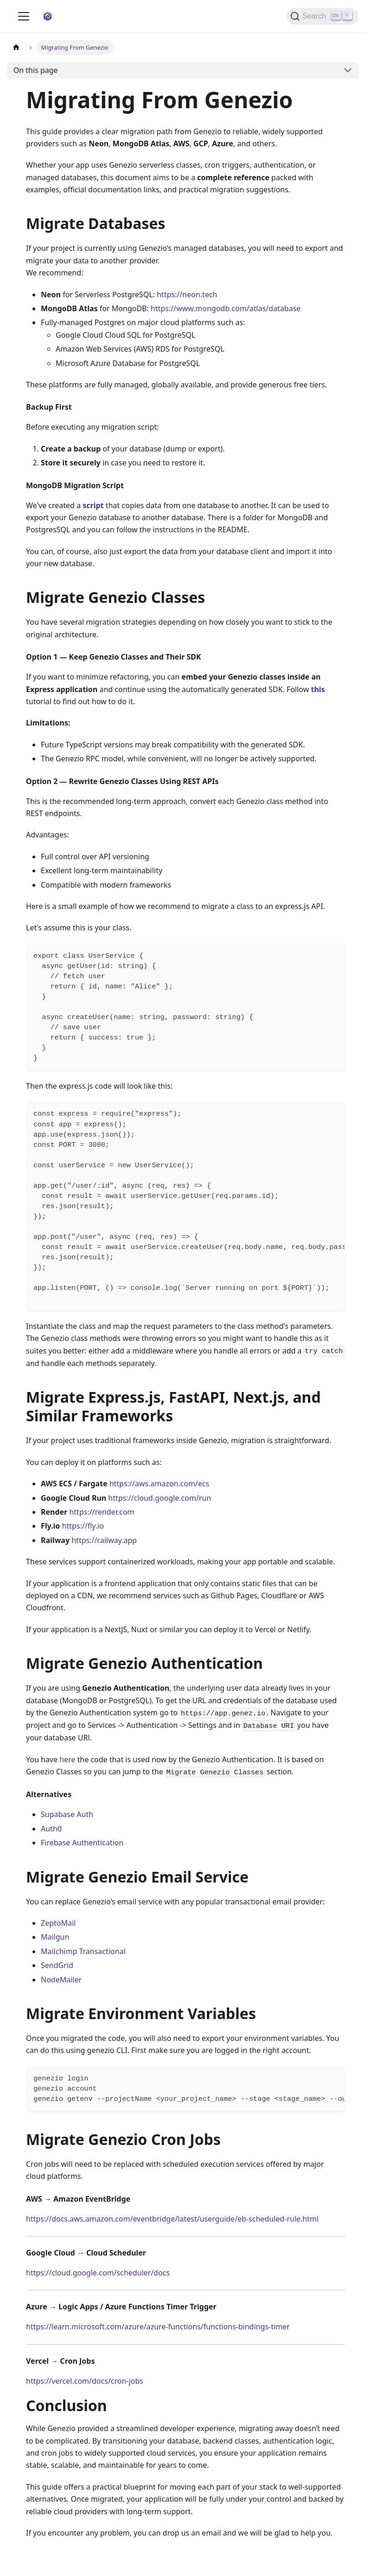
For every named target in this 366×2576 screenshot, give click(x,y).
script (93, 505)
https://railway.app (104, 1540)
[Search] (323, 16)
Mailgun (55, 1937)
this (318, 689)
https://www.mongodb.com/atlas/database (226, 308)
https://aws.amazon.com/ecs (159, 1483)
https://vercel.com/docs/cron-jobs (84, 2381)
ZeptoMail (58, 1923)
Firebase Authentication (82, 1842)
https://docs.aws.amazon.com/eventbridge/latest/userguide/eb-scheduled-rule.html (172, 2219)
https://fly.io (83, 1526)
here (67, 1759)
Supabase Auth (67, 1814)
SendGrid (57, 1965)
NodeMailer (61, 1979)
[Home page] (16, 47)
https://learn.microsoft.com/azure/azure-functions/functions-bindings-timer (158, 2326)
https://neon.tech (187, 294)
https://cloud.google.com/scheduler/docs (98, 2273)
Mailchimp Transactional (83, 1951)
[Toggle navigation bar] (24, 16)
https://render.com (101, 1512)
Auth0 (51, 1829)
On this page (35, 70)
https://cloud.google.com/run (159, 1498)
